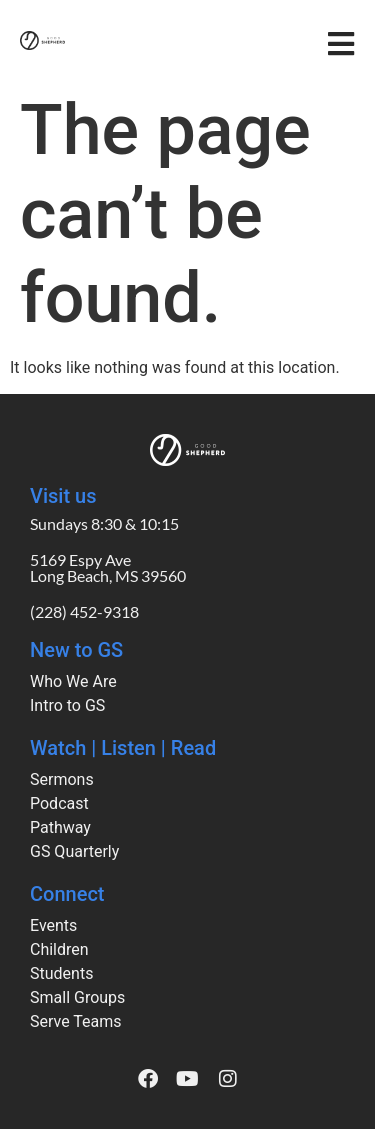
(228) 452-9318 (84, 611)
